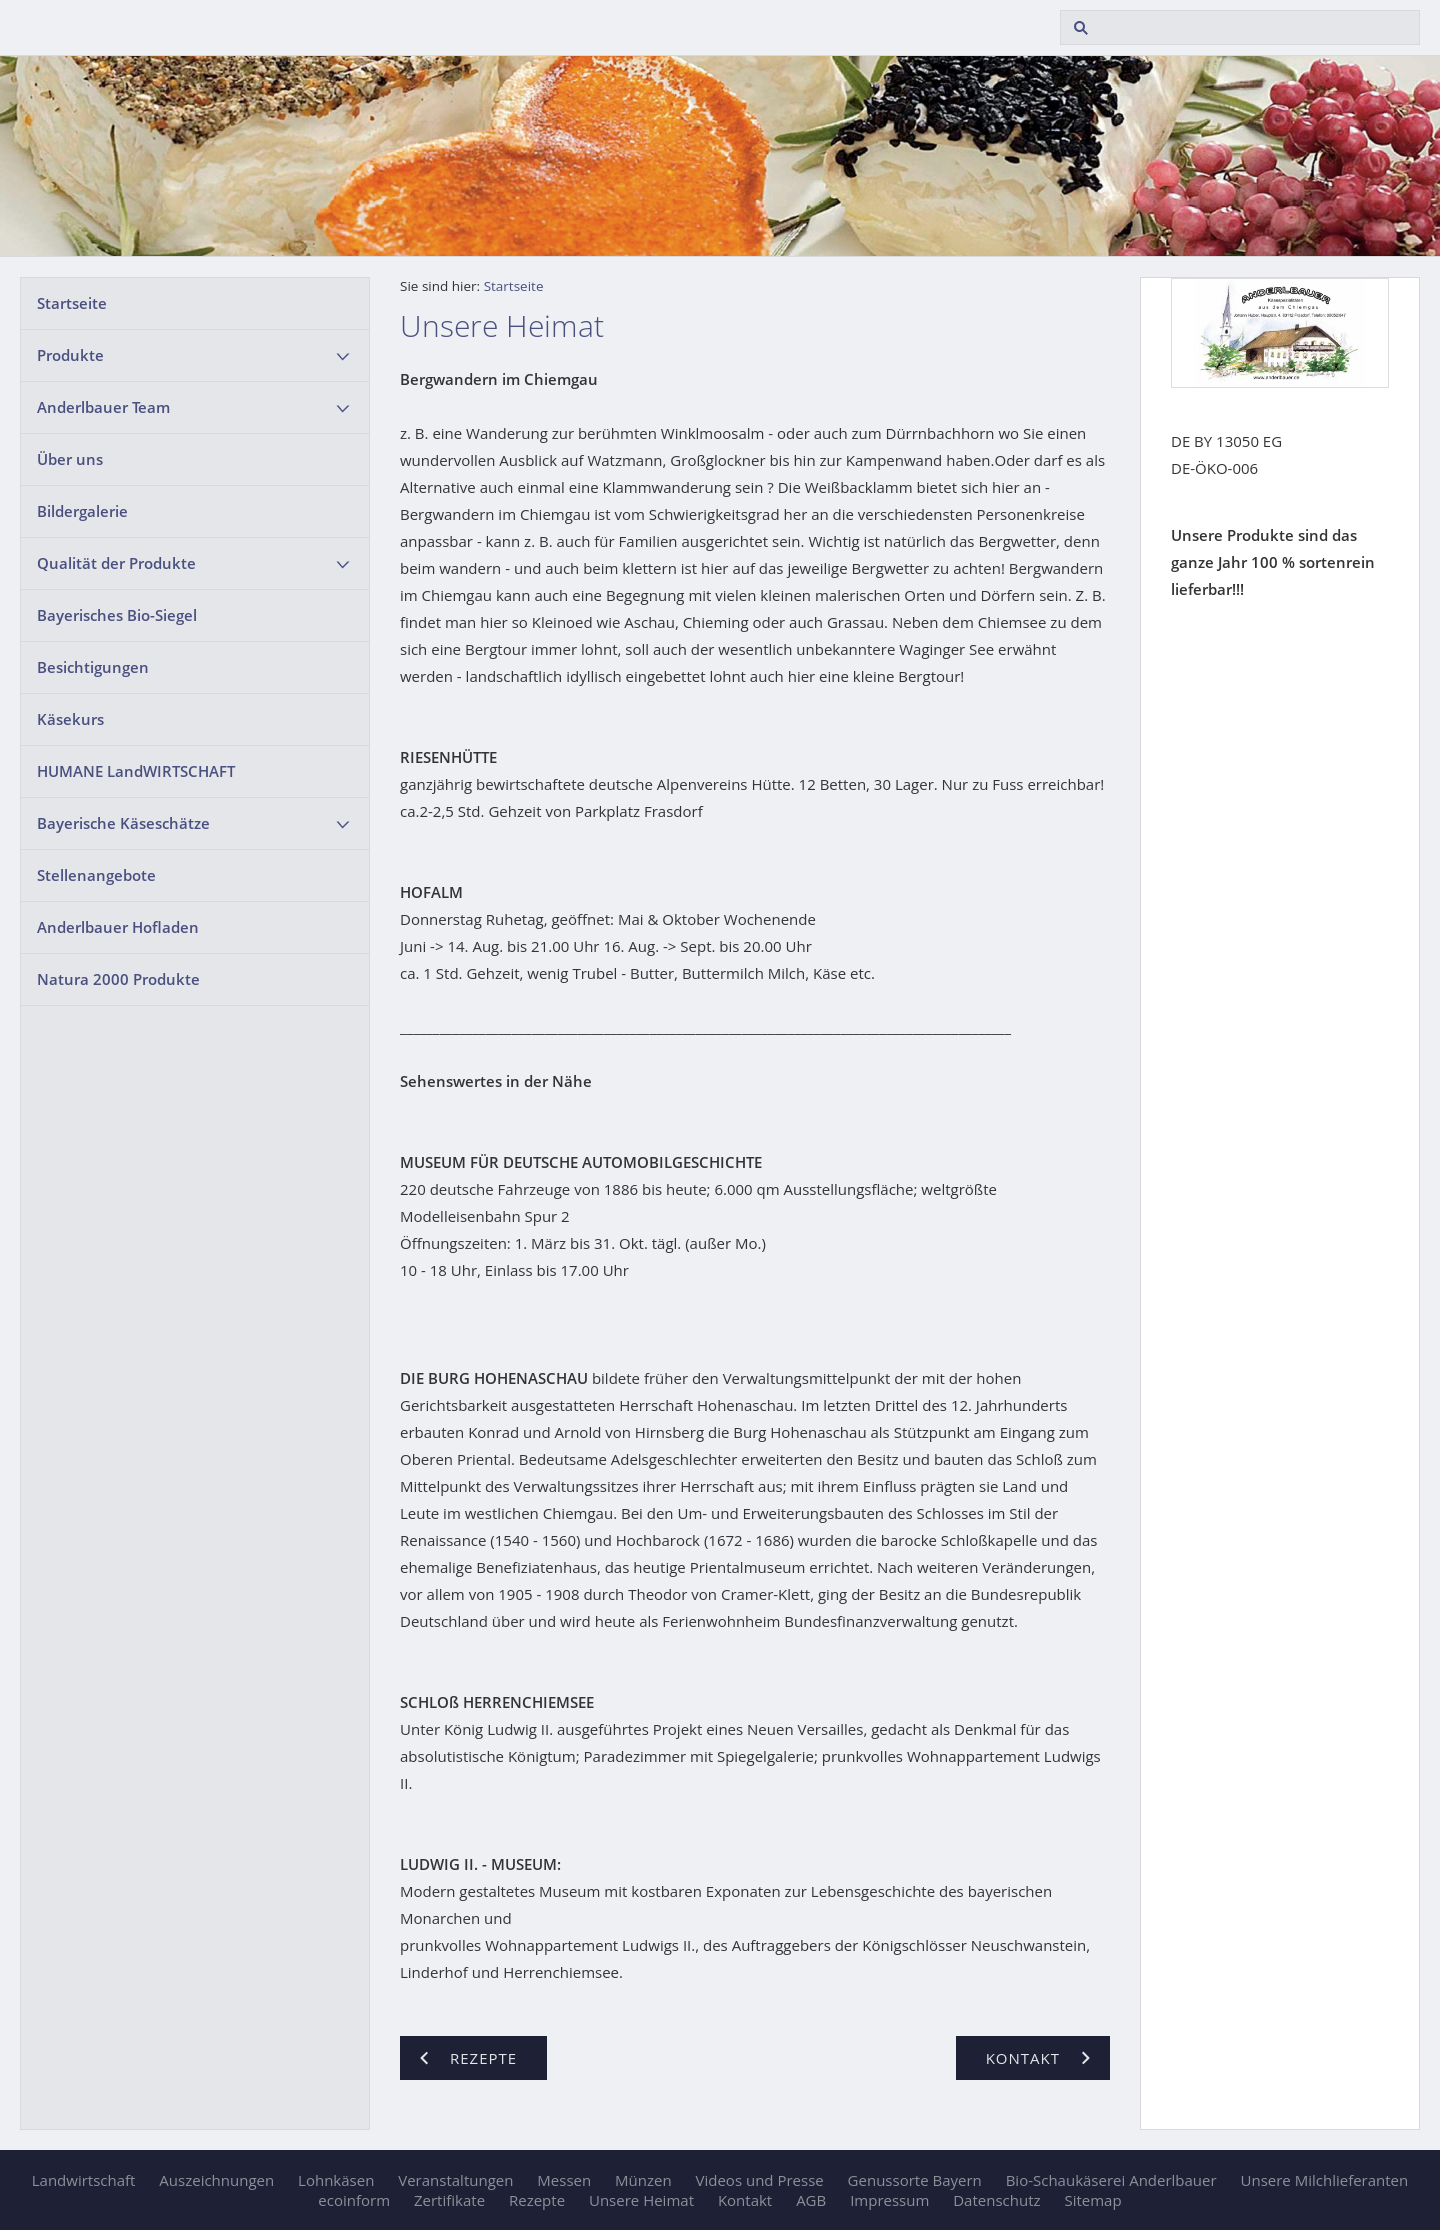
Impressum (889, 2200)
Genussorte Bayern (915, 2180)
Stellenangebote (96, 875)
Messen (564, 2180)
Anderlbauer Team (103, 407)
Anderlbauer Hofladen (118, 927)
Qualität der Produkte (116, 563)
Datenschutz (996, 2200)
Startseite (72, 303)
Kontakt (745, 2200)
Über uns (70, 459)
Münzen (643, 2180)
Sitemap (1092, 2200)
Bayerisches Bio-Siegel (117, 615)
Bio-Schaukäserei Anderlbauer (1111, 2180)
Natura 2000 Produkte (118, 979)
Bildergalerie (82, 511)
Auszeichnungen (216, 2180)
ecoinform (354, 2200)
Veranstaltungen (455, 2180)
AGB (811, 2200)
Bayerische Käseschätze (123, 823)
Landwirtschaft (84, 2180)
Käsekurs (70, 719)
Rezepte (537, 2200)
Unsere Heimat (641, 2200)
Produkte (70, 355)
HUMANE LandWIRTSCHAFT (136, 771)
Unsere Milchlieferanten (1325, 2180)
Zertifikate (449, 2200)
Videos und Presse (760, 2180)
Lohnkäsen (336, 2180)
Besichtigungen (93, 667)
